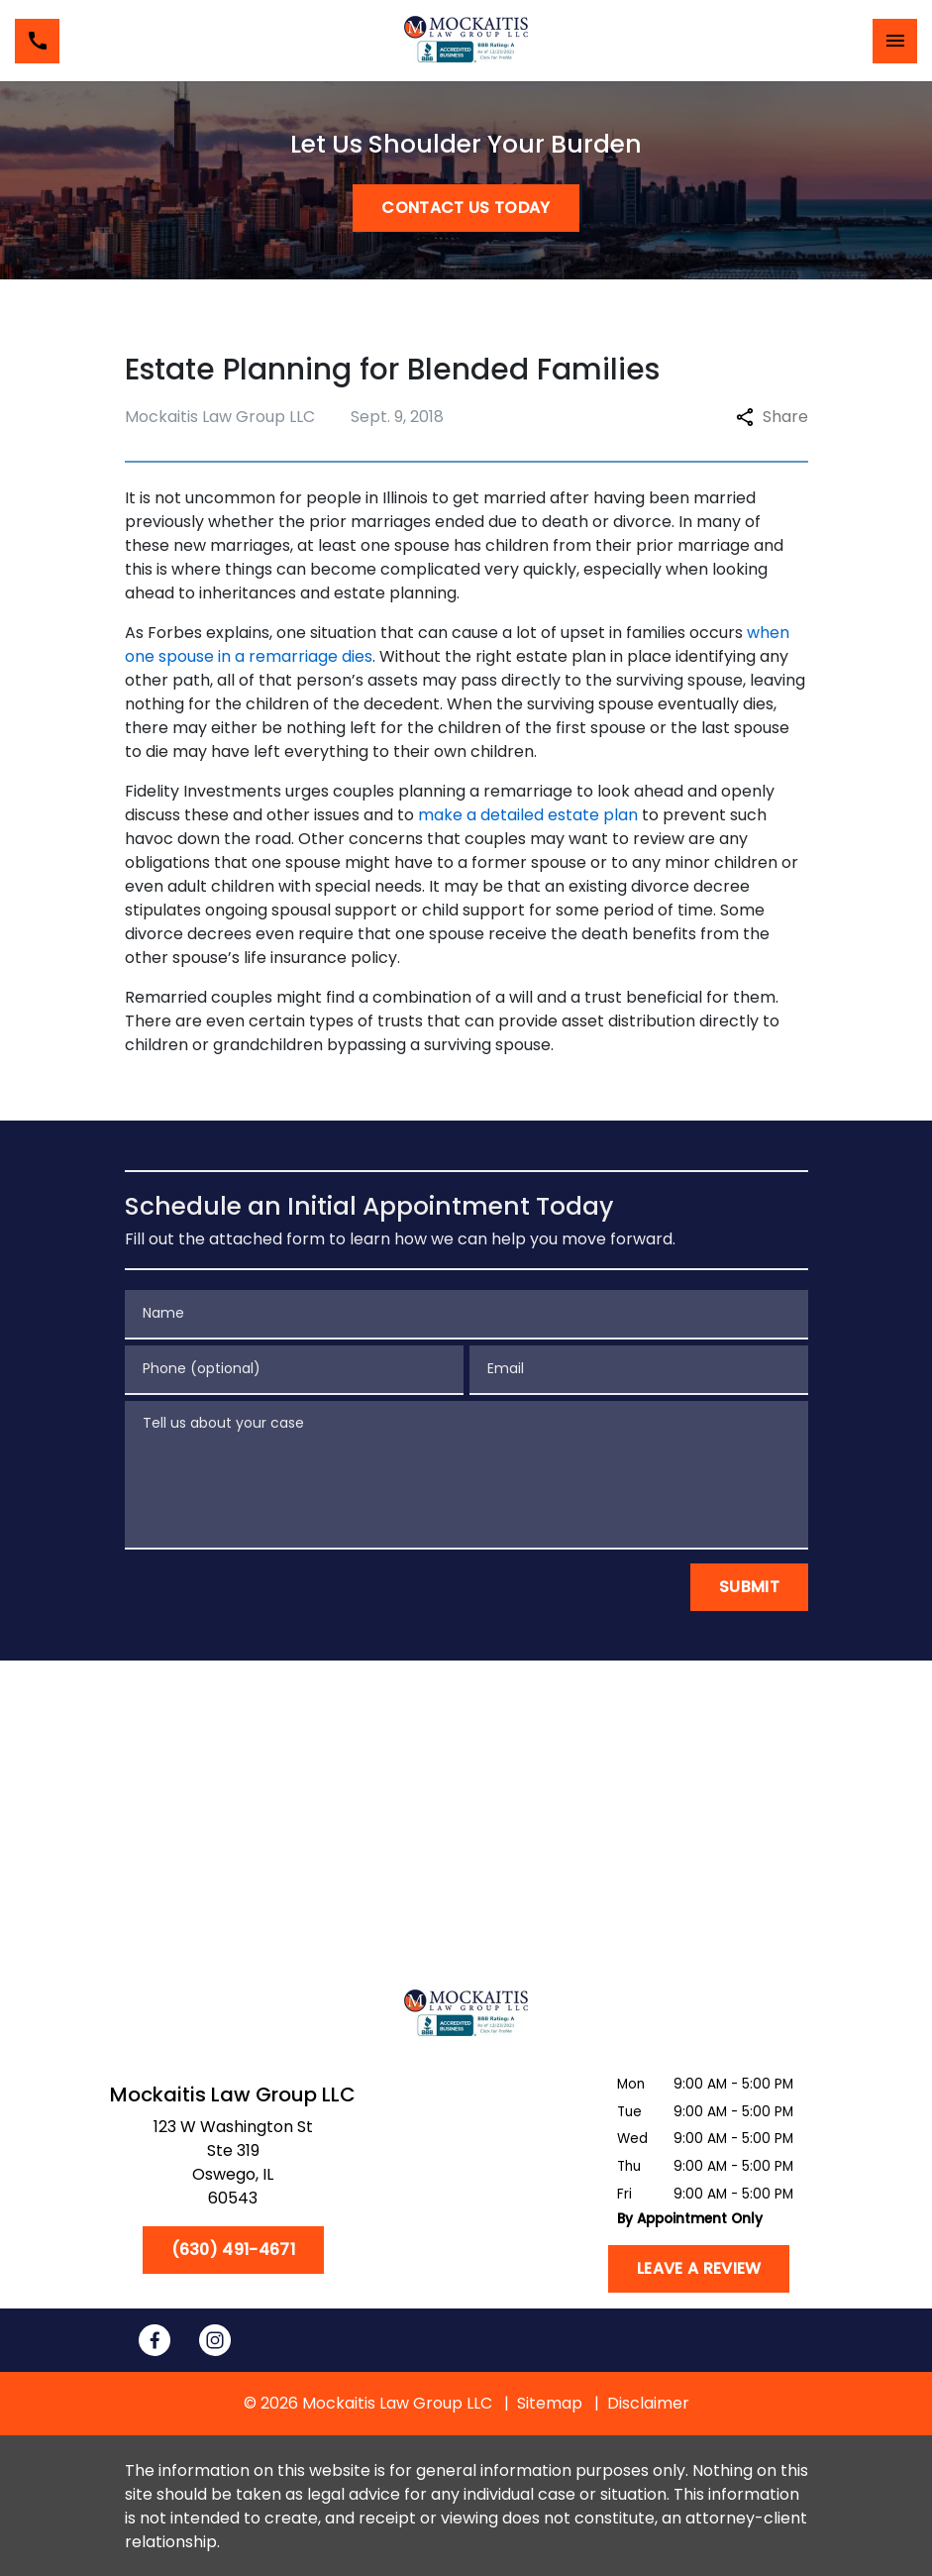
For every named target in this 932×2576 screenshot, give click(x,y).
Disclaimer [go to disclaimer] (648, 2403)
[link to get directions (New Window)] (233, 2166)
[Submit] (749, 1587)
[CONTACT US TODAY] (465, 208)
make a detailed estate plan (528, 815)
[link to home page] (466, 40)
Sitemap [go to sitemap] (549, 2403)
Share (772, 416)
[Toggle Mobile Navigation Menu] (895, 41)
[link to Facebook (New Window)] (154, 2340)
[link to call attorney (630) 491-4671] (37, 41)
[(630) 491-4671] (233, 2250)
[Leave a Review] (698, 2269)
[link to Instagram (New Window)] (215, 2340)
